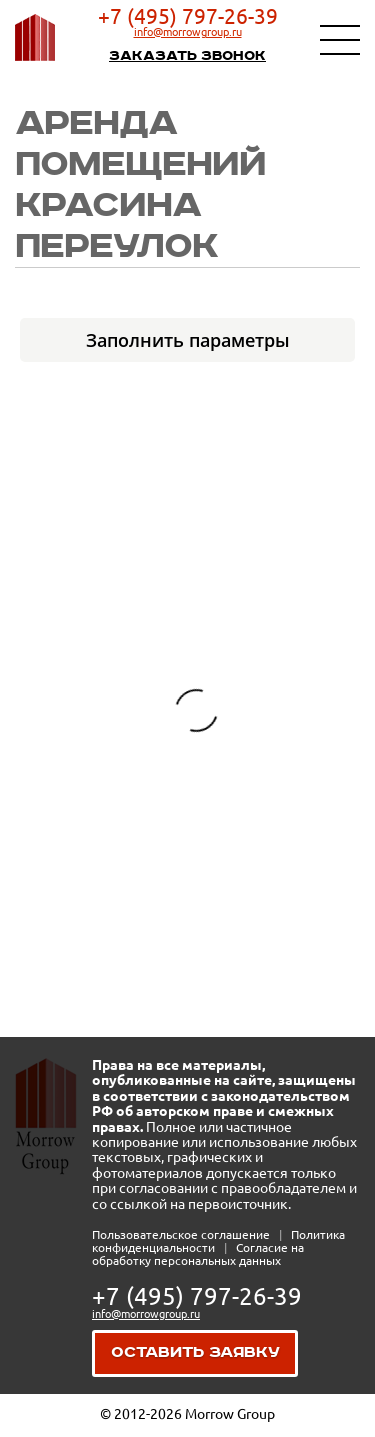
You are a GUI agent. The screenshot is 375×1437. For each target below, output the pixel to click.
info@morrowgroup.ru (188, 32)
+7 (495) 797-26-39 (188, 16)
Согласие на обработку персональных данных (198, 1254)
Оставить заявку (195, 1352)
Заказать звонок (187, 56)
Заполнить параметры (188, 340)
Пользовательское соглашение (182, 1234)
